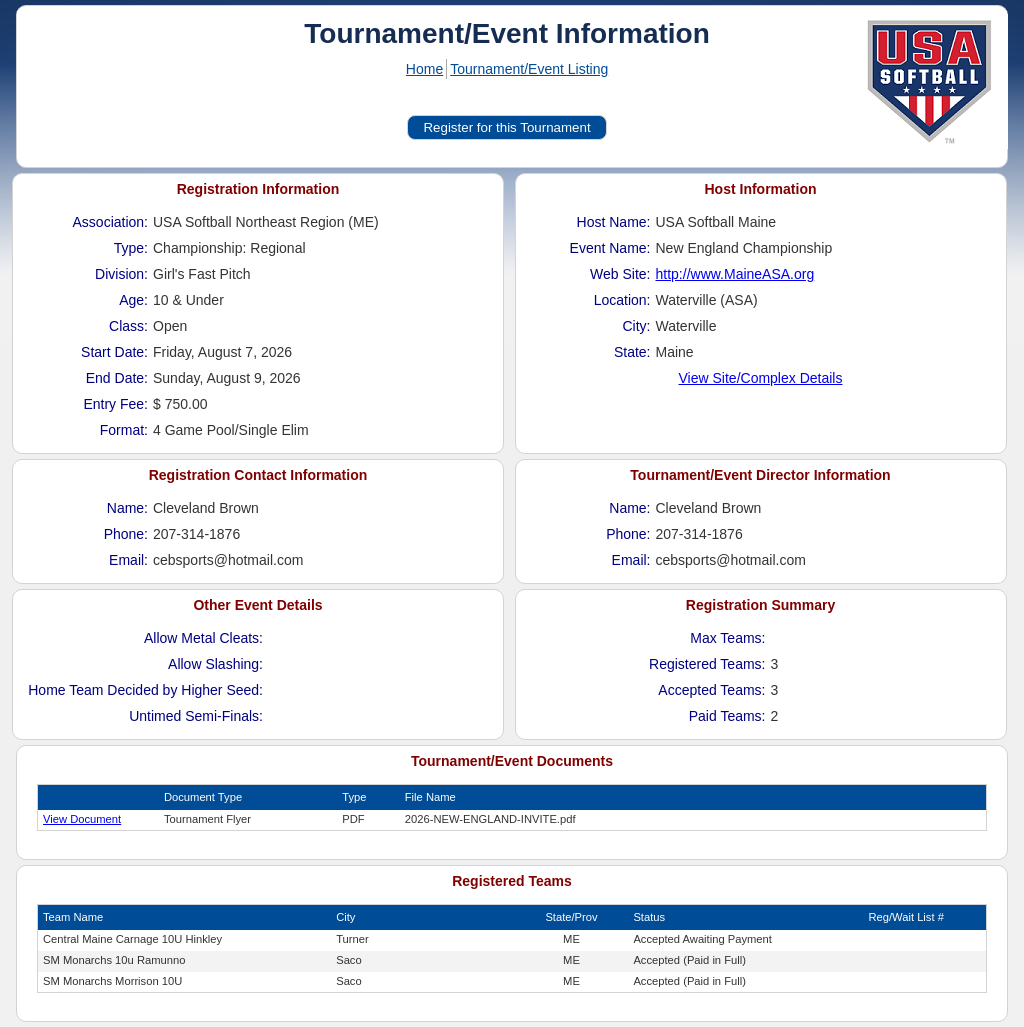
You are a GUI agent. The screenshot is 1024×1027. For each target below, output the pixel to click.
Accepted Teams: (711, 690)
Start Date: (114, 352)
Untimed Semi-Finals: (196, 716)
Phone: (126, 534)
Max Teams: (727, 638)
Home (424, 69)
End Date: (117, 378)
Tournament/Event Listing (529, 69)
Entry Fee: (115, 404)
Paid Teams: (727, 716)
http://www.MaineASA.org (735, 274)
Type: (131, 248)
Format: (124, 430)
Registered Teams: (707, 664)
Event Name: (610, 248)
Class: (128, 326)
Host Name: (614, 222)
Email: (128, 560)
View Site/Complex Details (761, 378)
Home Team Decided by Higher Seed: (145, 690)
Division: (121, 274)
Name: (127, 508)
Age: (133, 300)
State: (632, 352)
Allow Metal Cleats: (203, 638)
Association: (110, 222)
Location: (622, 300)
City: (637, 326)
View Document (82, 819)
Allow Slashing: (215, 664)
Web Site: (620, 274)
